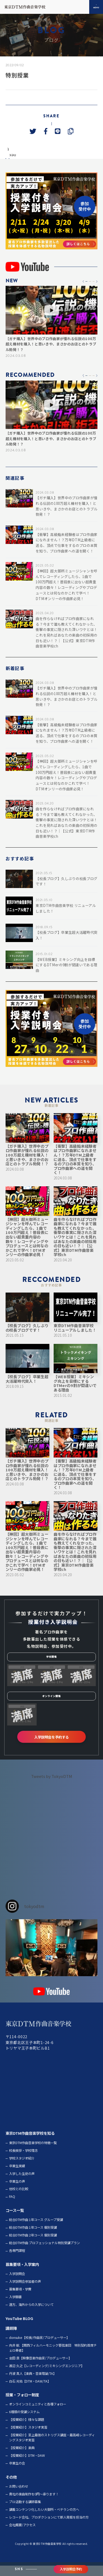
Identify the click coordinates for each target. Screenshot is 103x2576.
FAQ (12, 2207)
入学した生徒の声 (22, 2184)
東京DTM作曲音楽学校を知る (30, 2143)
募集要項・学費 (20, 2299)
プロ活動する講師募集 (25, 2512)
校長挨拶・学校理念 (23, 2160)
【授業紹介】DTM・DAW (27, 2465)
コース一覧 (15, 2220)
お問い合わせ (18, 2496)
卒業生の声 (17, 2191)
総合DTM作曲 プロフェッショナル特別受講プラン (44, 2253)
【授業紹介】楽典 (22, 2458)
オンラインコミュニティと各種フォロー (37, 2414)
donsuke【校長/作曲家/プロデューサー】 (39, 2348)
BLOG (28, 2328)
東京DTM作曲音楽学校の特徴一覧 (33, 2153)
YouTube (14, 2328)
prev (11, 163)
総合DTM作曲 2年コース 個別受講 (33, 2245)
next (24, 163)
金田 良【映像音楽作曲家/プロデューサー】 (40, 2368)
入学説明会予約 (71, 2569)
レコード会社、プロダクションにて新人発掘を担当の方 (49, 2527)
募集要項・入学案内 (22, 2274)
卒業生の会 (17, 2473)
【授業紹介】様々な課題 (26, 2430)
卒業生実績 (17, 2176)
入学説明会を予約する (51, 1747)
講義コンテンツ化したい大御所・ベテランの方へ (44, 2519)
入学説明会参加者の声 (25, 2291)
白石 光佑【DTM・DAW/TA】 (30, 2391)
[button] (83, 292)
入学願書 (15, 2307)
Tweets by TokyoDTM (51, 1786)
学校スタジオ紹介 (22, 2168)
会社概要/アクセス (22, 2535)
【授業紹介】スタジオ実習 (28, 2437)
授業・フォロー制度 (22, 2405)
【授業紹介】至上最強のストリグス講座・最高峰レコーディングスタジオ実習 (52, 2448)
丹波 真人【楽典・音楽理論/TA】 (32, 2383)
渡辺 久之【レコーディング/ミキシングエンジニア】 (46, 2376)
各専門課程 (17, 2261)
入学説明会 (17, 2284)
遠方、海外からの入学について (31, 2315)
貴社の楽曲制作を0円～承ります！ (34, 2504)
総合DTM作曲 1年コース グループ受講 (36, 2230)
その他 (11, 2487)
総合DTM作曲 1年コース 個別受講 (33, 2238)
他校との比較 (18, 2199)
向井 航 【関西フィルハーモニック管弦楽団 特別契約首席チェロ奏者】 (53, 2358)
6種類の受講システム (24, 2422)
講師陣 (11, 2338)
